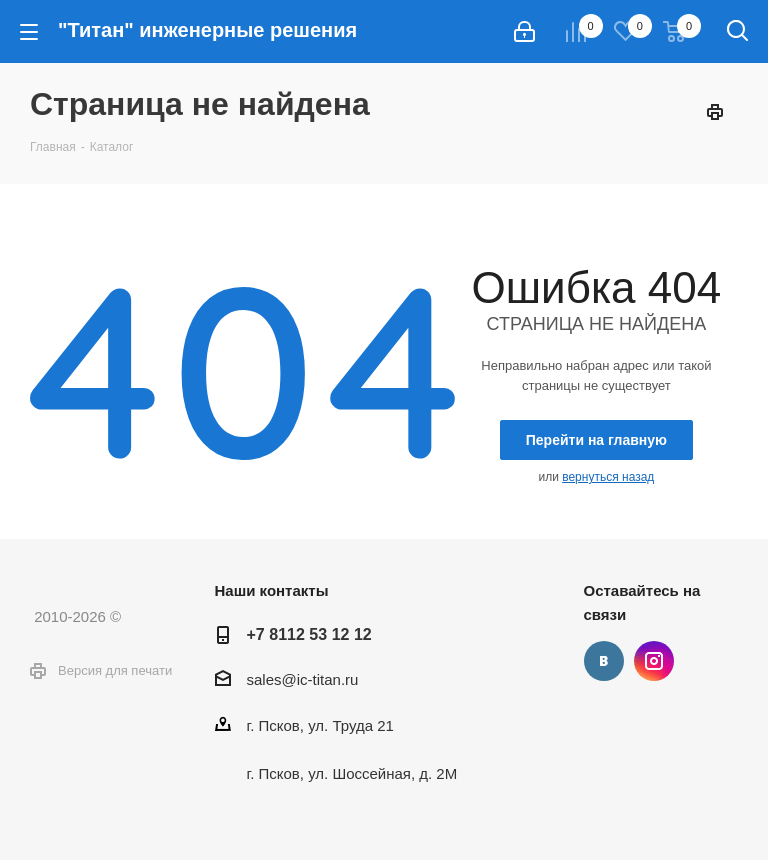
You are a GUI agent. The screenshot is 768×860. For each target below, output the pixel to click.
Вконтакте (604, 661)
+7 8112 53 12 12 (309, 634)
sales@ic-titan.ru (303, 679)
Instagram (654, 661)
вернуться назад (608, 477)
